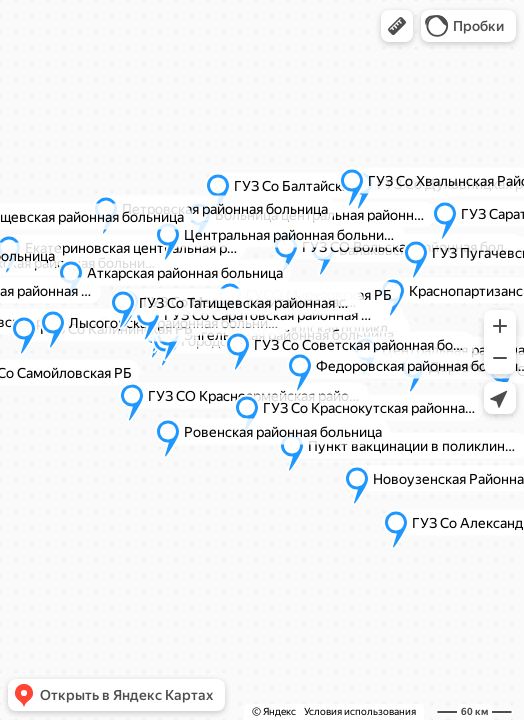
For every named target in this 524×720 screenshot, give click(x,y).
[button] (397, 26)
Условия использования (360, 711)
